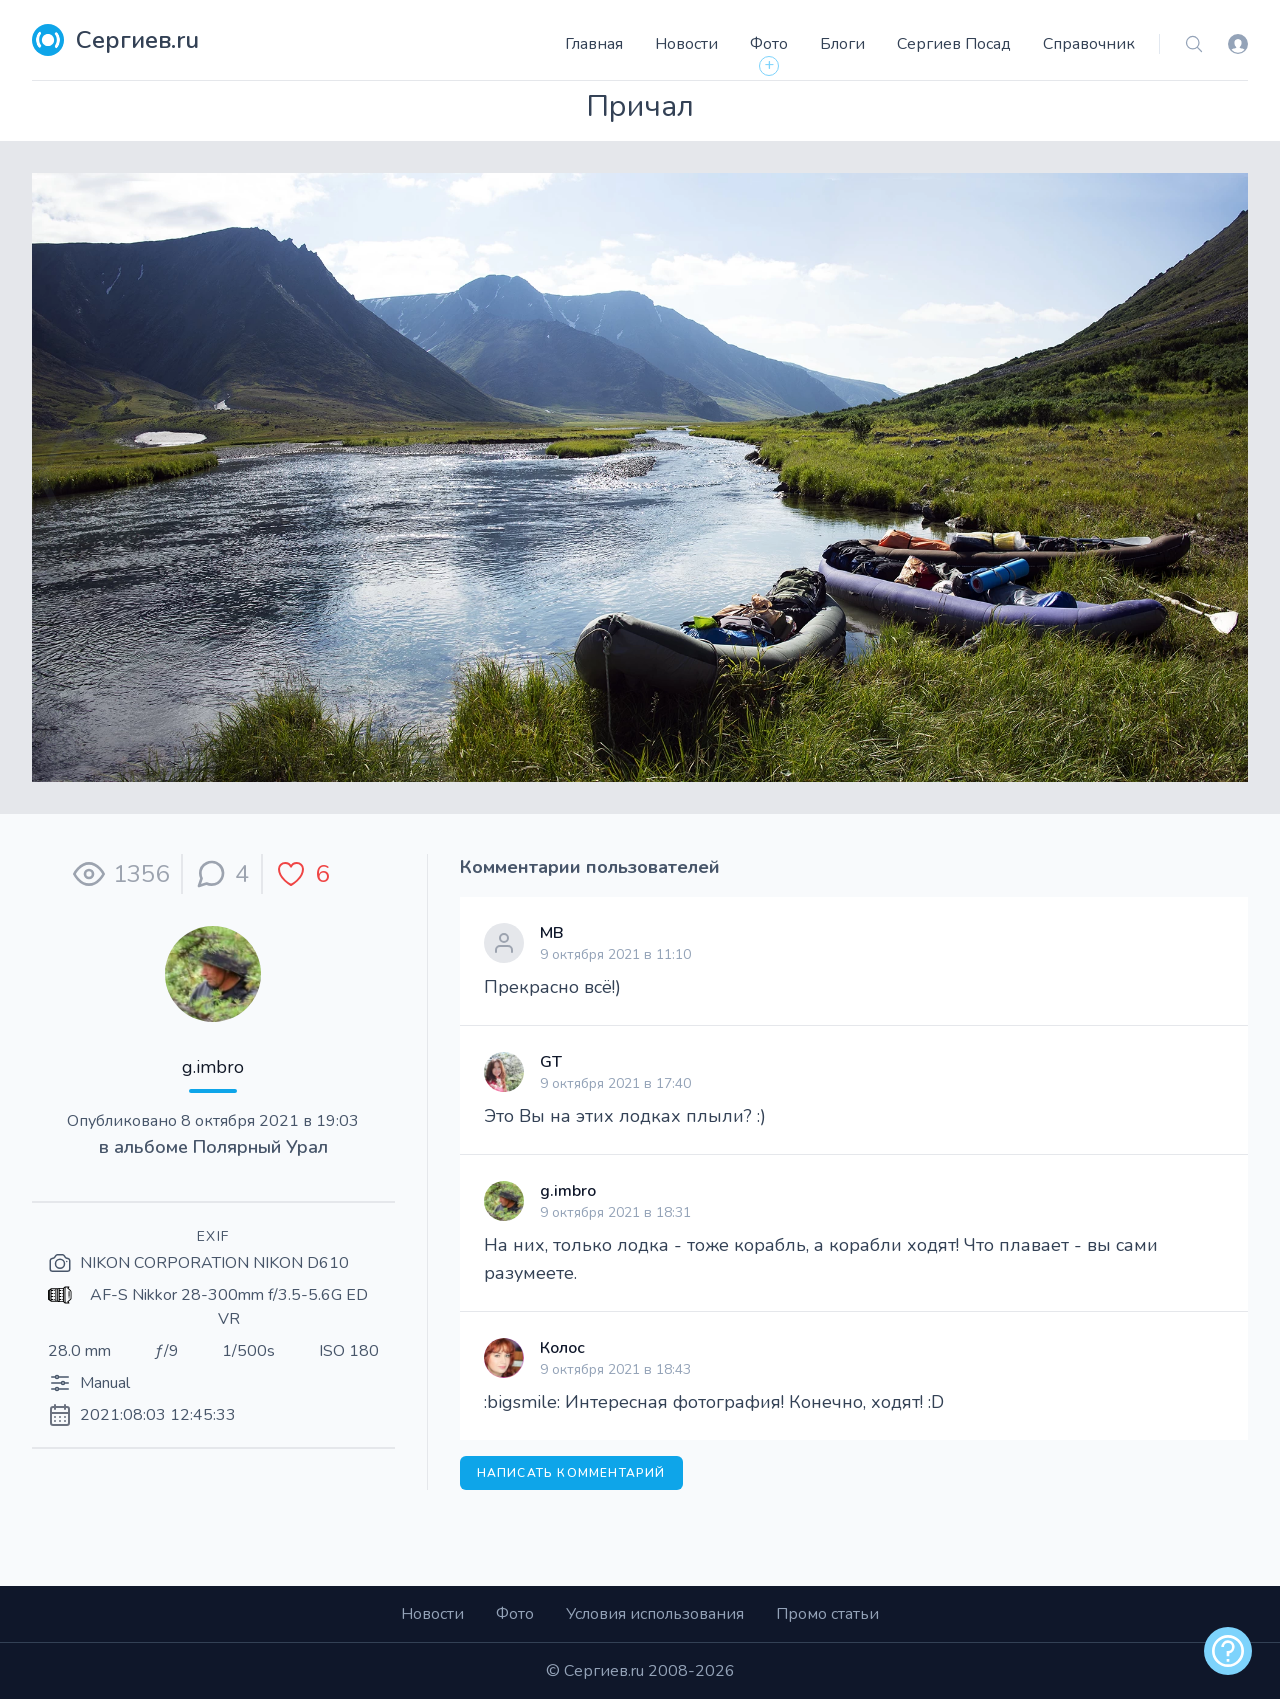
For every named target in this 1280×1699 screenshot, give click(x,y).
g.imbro (213, 1067)
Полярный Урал (260, 1147)
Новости (686, 44)
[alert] (1228, 1651)
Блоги (842, 44)
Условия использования (655, 1614)
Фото (769, 44)
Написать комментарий (571, 1473)
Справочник (1089, 44)
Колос (562, 1348)
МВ (552, 933)
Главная (594, 44)
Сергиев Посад (954, 44)
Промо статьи (827, 1614)
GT (551, 1062)
